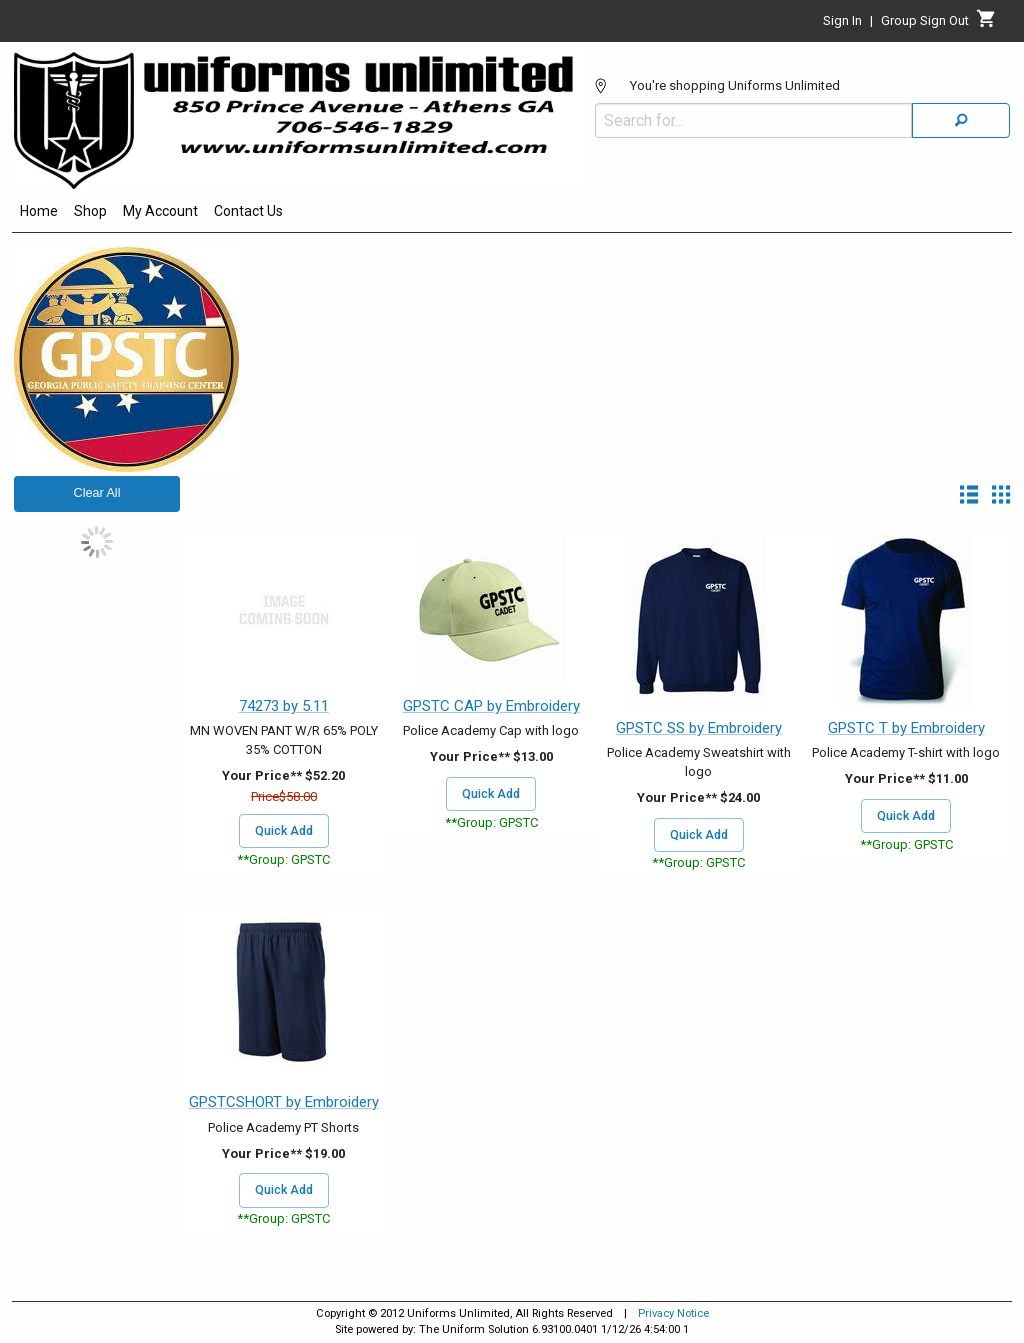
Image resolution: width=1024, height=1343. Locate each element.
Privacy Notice (673, 1313)
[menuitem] (39, 214)
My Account (160, 211)
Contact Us (248, 211)
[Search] (961, 120)
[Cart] (986, 24)
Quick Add (284, 831)
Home (39, 211)
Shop (90, 211)
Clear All (97, 493)
